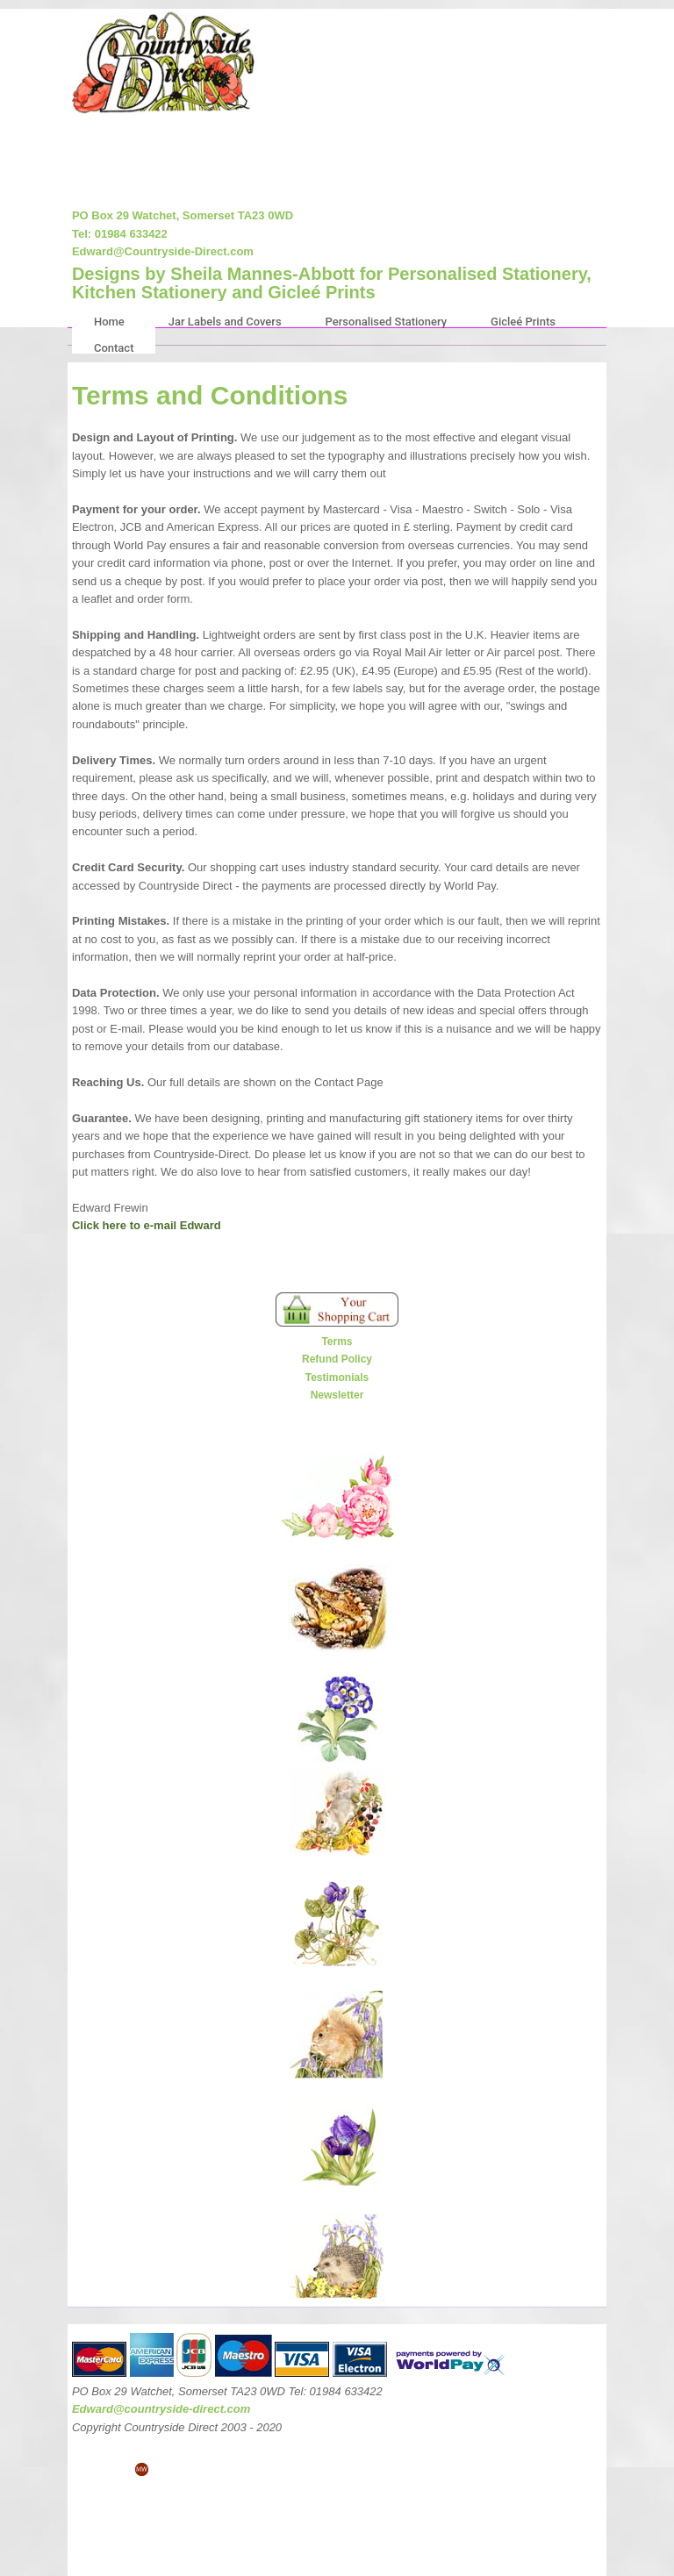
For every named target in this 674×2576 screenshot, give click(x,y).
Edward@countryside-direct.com (161, 2408)
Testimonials (337, 1377)
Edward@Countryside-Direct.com (163, 251)
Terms (336, 1341)
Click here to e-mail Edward (146, 1225)
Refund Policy (337, 1359)
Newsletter (337, 1395)
